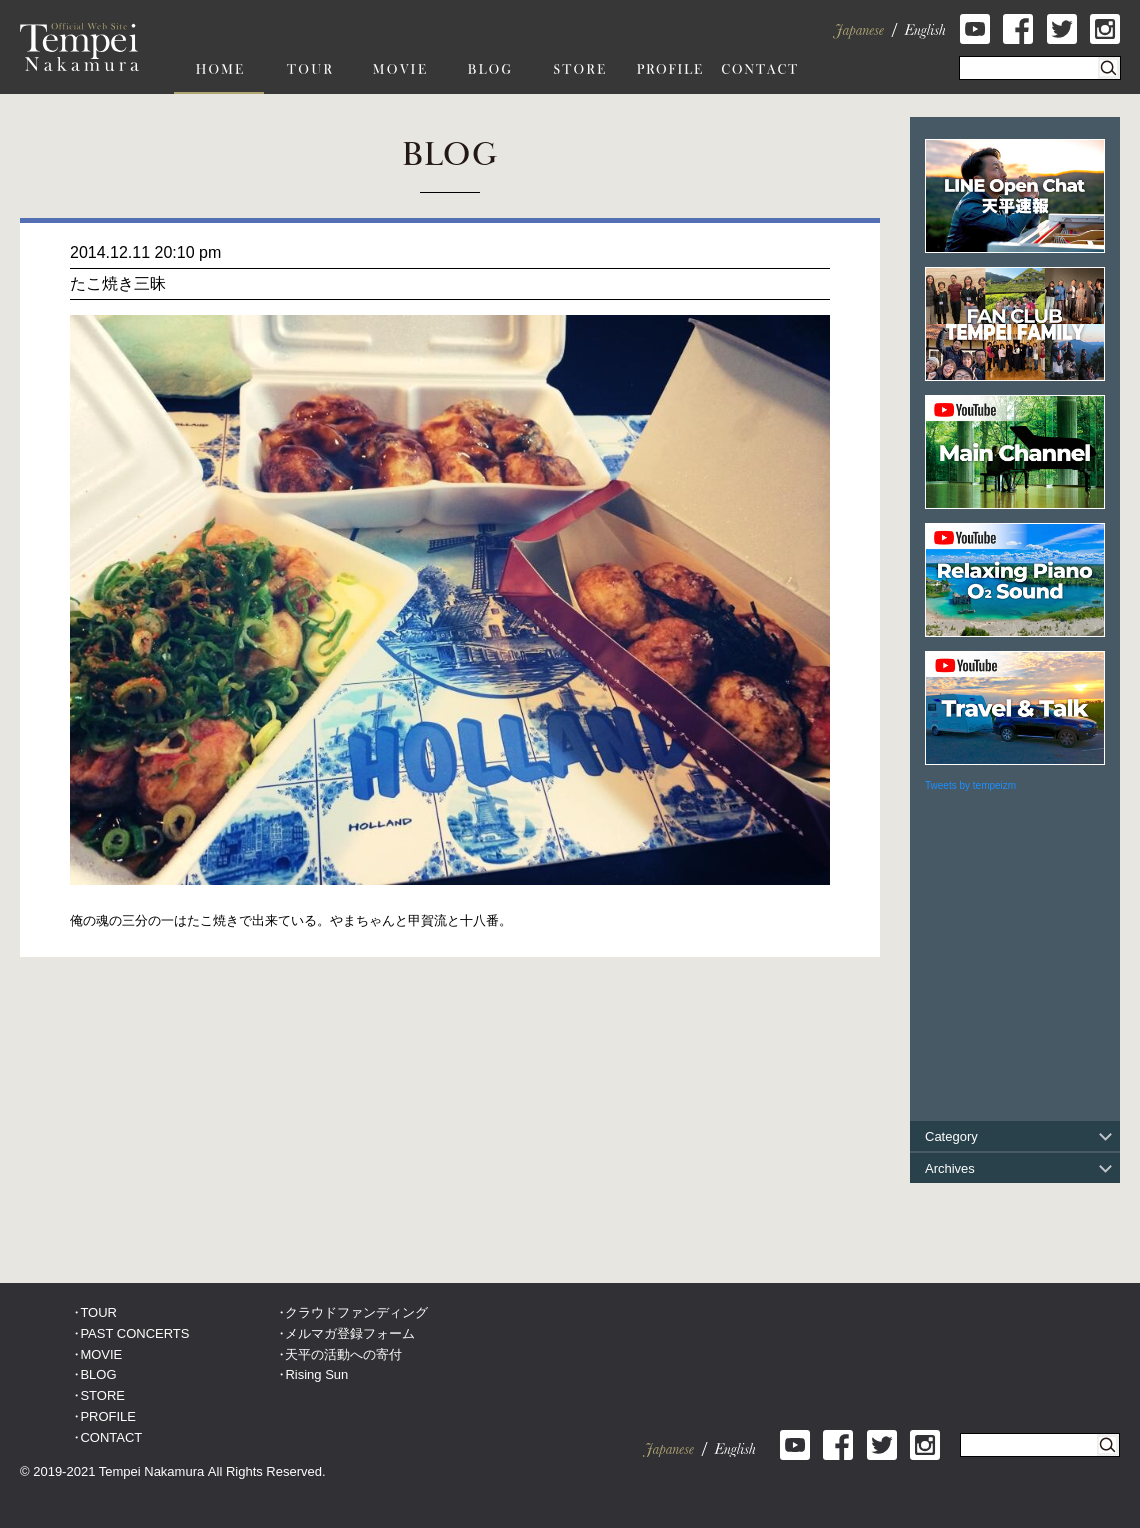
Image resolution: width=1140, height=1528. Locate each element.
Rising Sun (316, 1374)
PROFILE (108, 1416)
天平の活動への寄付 (343, 1354)
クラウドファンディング (356, 1312)
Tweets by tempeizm (970, 785)
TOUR (98, 1312)
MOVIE (101, 1354)
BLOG (98, 1374)
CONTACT (111, 1437)
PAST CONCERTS (134, 1333)
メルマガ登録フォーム (350, 1333)
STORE (102, 1395)
